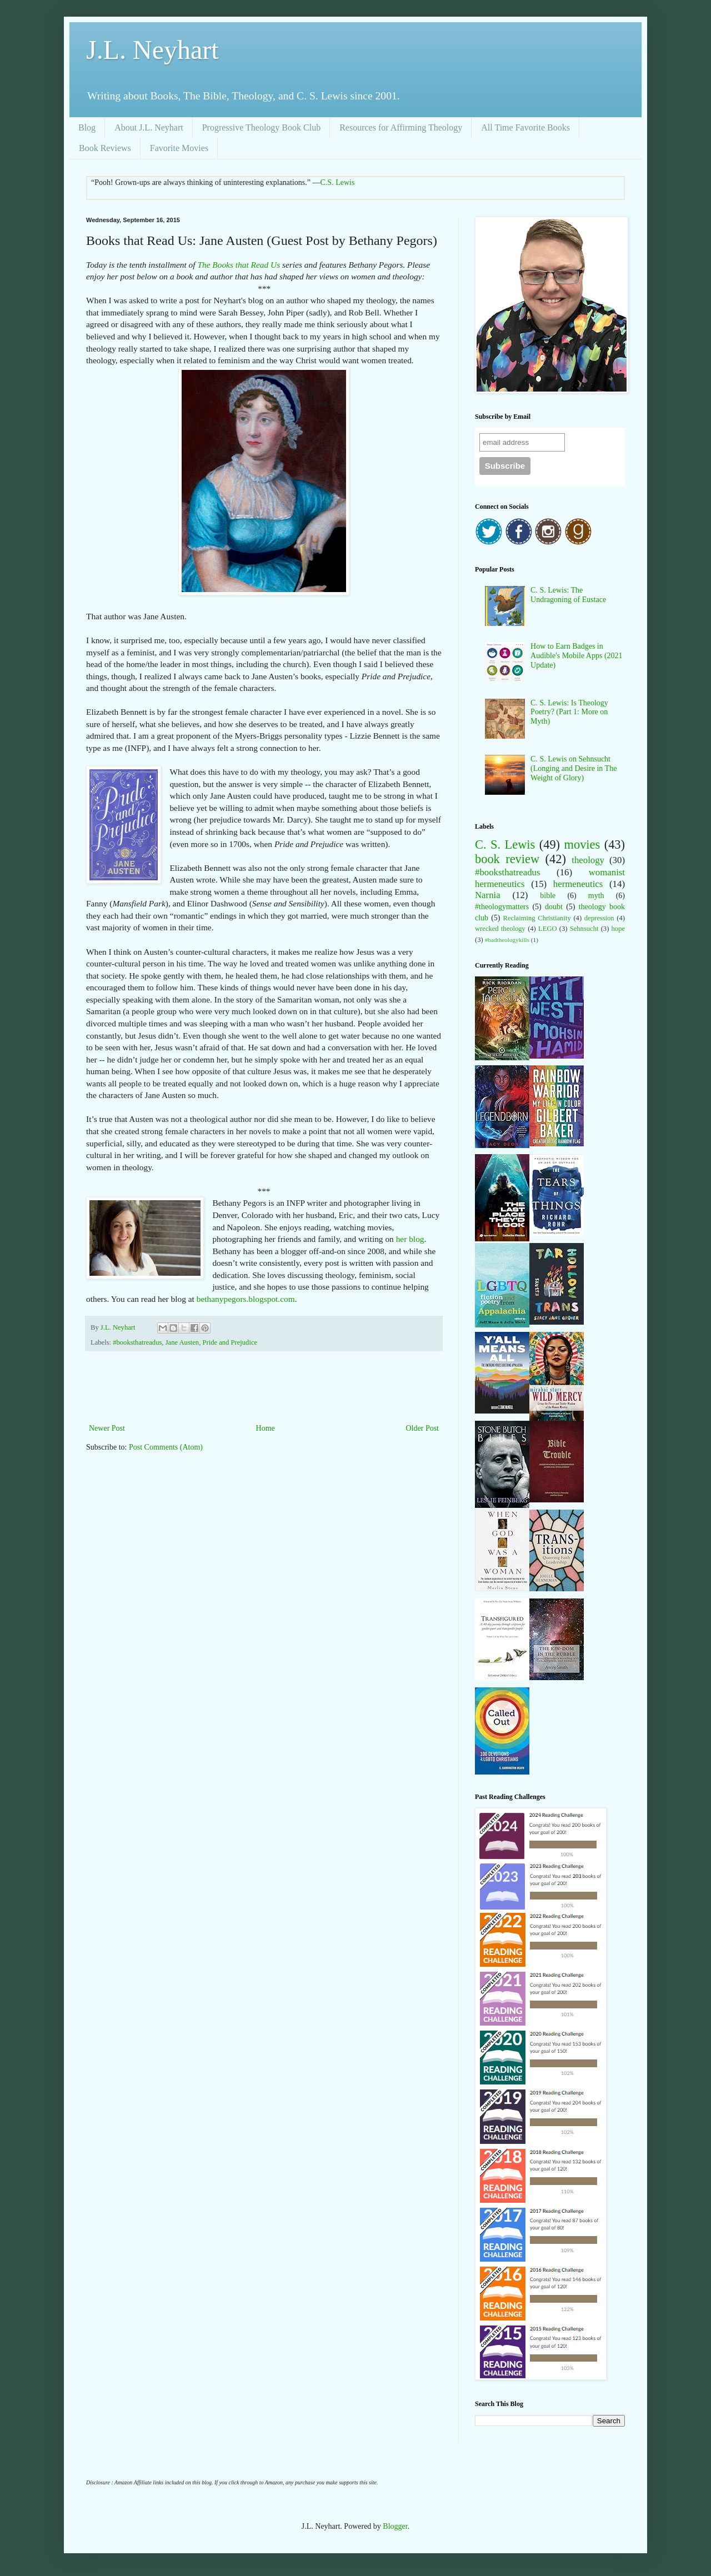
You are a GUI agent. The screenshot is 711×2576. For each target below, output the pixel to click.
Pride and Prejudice (229, 1342)
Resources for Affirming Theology (400, 127)
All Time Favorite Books (525, 127)
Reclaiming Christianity (537, 918)
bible (547, 895)
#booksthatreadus (137, 1342)
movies (582, 844)
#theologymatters (502, 907)
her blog (410, 1239)
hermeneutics (578, 884)
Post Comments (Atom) (166, 1447)
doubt (554, 907)
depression (599, 918)
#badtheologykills (507, 939)
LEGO (547, 929)
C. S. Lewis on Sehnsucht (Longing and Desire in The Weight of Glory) (573, 768)
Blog (87, 127)
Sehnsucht (584, 929)
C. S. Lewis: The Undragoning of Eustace (568, 595)
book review (507, 859)
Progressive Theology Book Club (261, 127)
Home (265, 1428)
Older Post (422, 1428)
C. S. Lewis (505, 844)
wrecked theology (500, 929)
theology (588, 860)
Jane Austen (182, 1342)
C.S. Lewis (338, 182)
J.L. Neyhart (152, 49)
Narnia (487, 895)
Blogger (395, 2526)
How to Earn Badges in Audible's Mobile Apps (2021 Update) (576, 655)
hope (618, 929)
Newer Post (107, 1428)
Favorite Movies (179, 148)
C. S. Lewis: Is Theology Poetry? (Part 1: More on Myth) (569, 712)
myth (596, 895)
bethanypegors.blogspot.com (246, 1299)
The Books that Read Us (238, 264)
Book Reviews (105, 148)
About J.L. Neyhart (148, 127)
